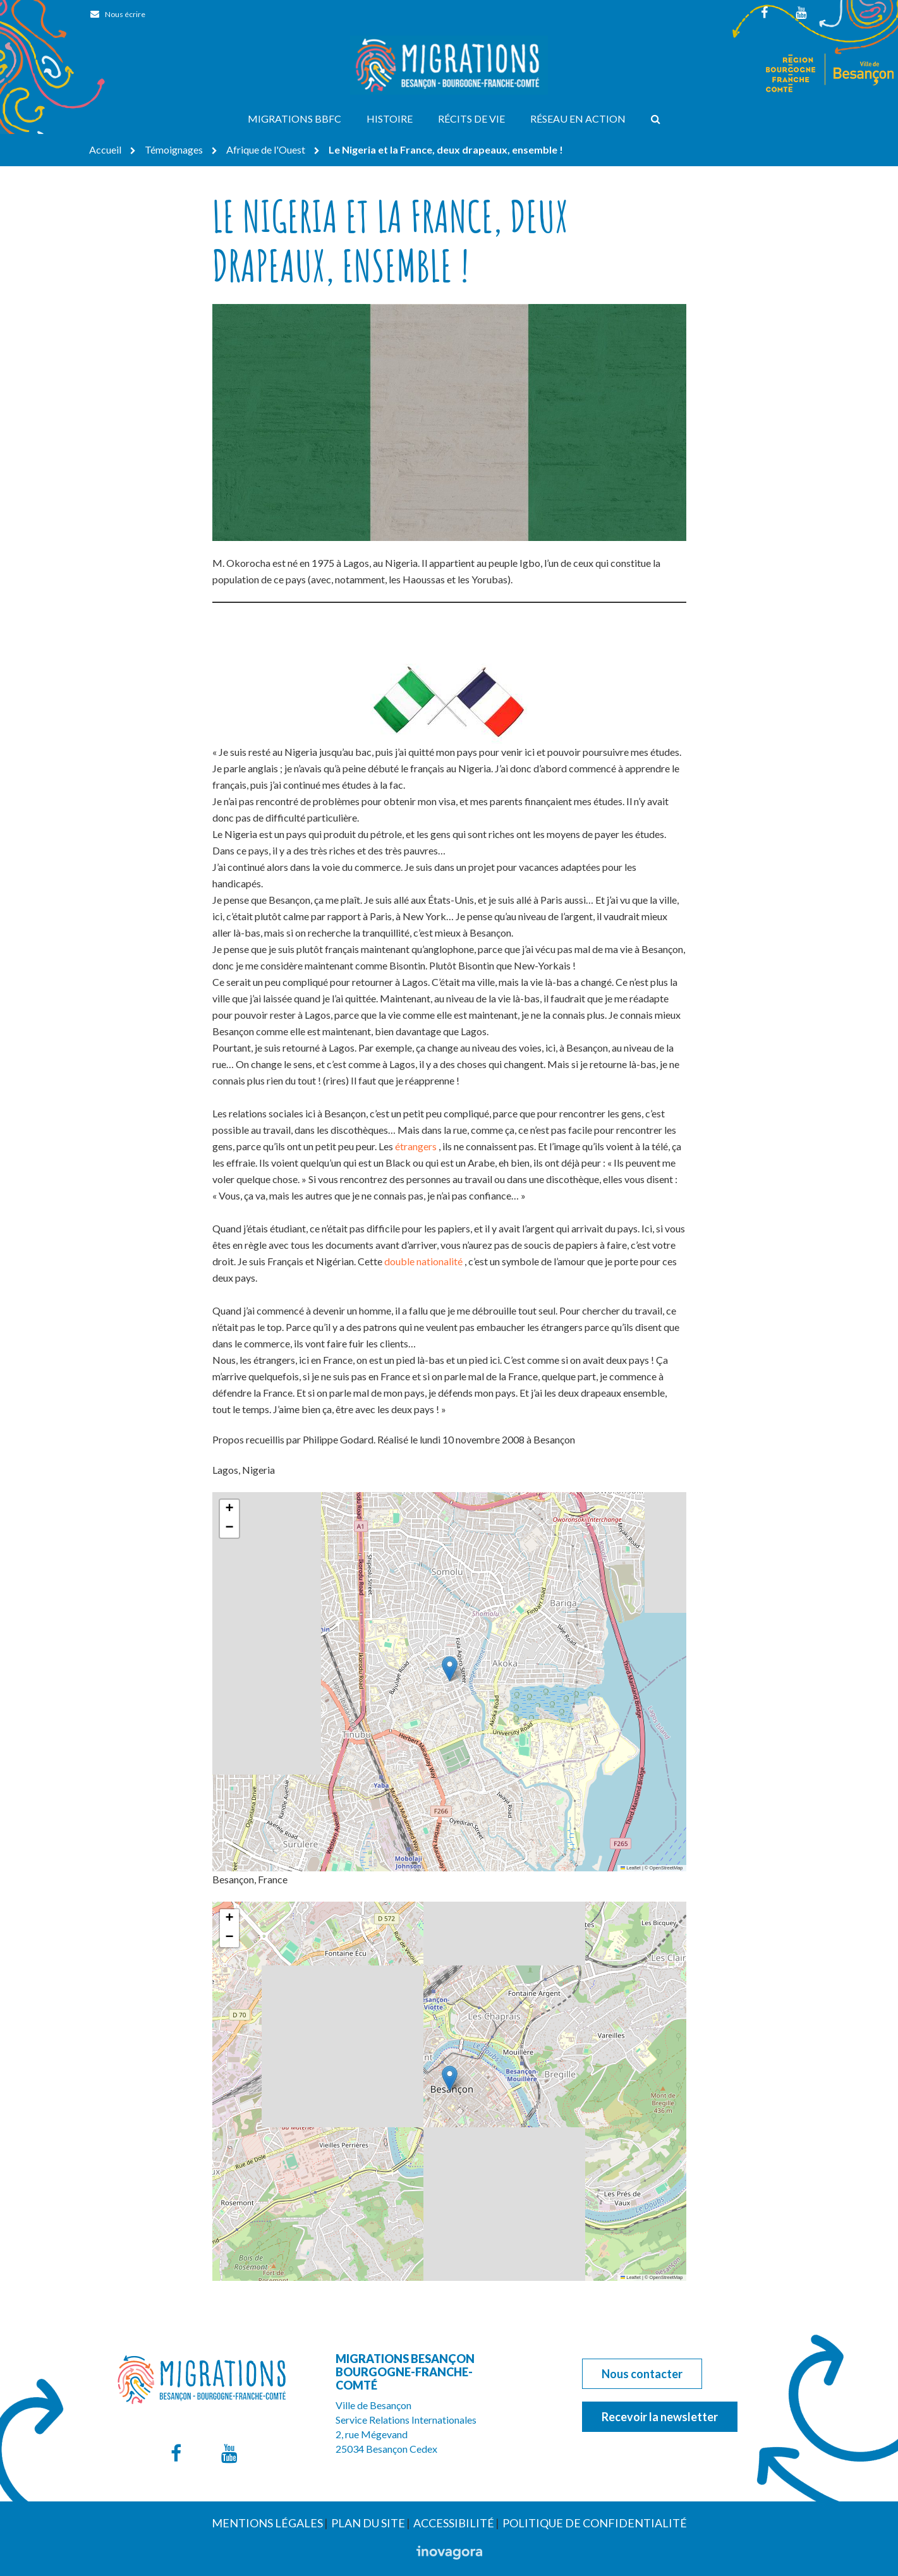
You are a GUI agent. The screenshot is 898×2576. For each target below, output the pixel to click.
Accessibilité (453, 2523)
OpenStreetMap (666, 1868)
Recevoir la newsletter (660, 2417)
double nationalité (423, 1261)
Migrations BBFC (294, 118)
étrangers (416, 1146)
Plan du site (368, 2523)
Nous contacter (642, 2374)
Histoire (390, 118)
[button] (450, 1669)
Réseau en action (578, 118)
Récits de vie (471, 118)
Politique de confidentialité (594, 2523)
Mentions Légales (267, 2523)
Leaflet (631, 1868)
